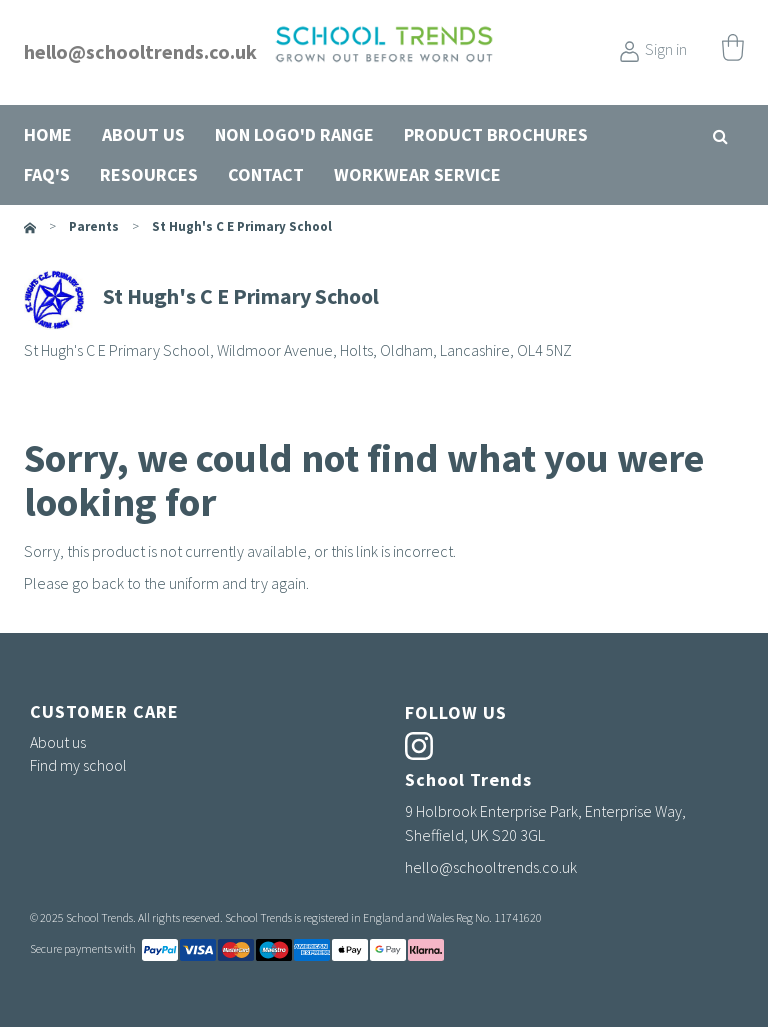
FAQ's (47, 174)
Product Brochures (496, 134)
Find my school (78, 765)
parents (94, 226)
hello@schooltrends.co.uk (140, 51)
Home (48, 134)
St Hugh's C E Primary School (242, 226)
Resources (149, 174)
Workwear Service (417, 174)
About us (143, 134)
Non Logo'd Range (294, 134)
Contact (266, 174)
